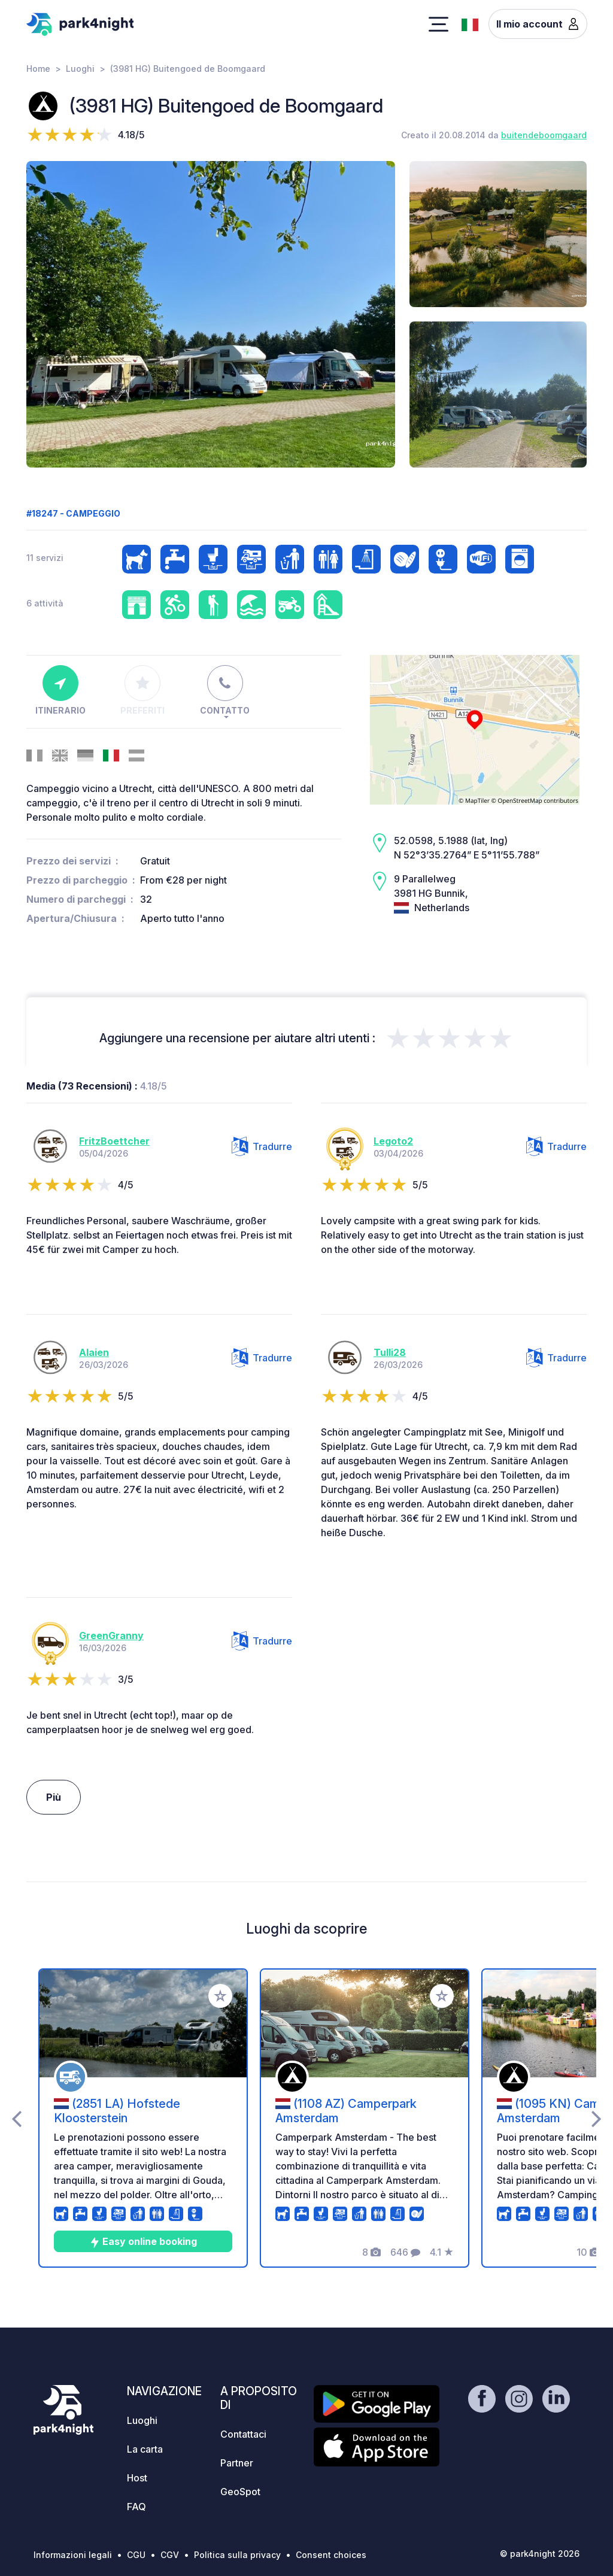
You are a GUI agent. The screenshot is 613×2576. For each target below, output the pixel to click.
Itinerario (60, 690)
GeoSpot (240, 2492)
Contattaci (243, 2434)
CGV (169, 2555)
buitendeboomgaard (544, 135)
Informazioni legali (73, 2555)
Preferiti (142, 690)
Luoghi (80, 68)
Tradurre (262, 1146)
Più (53, 1797)
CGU (136, 2555)
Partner (236, 2463)
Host (137, 2478)
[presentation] (16, 2118)
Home (38, 68)
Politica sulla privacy (237, 2555)
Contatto (225, 690)
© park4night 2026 (539, 2553)
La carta (145, 2449)
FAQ (136, 2507)
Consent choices (331, 2555)
